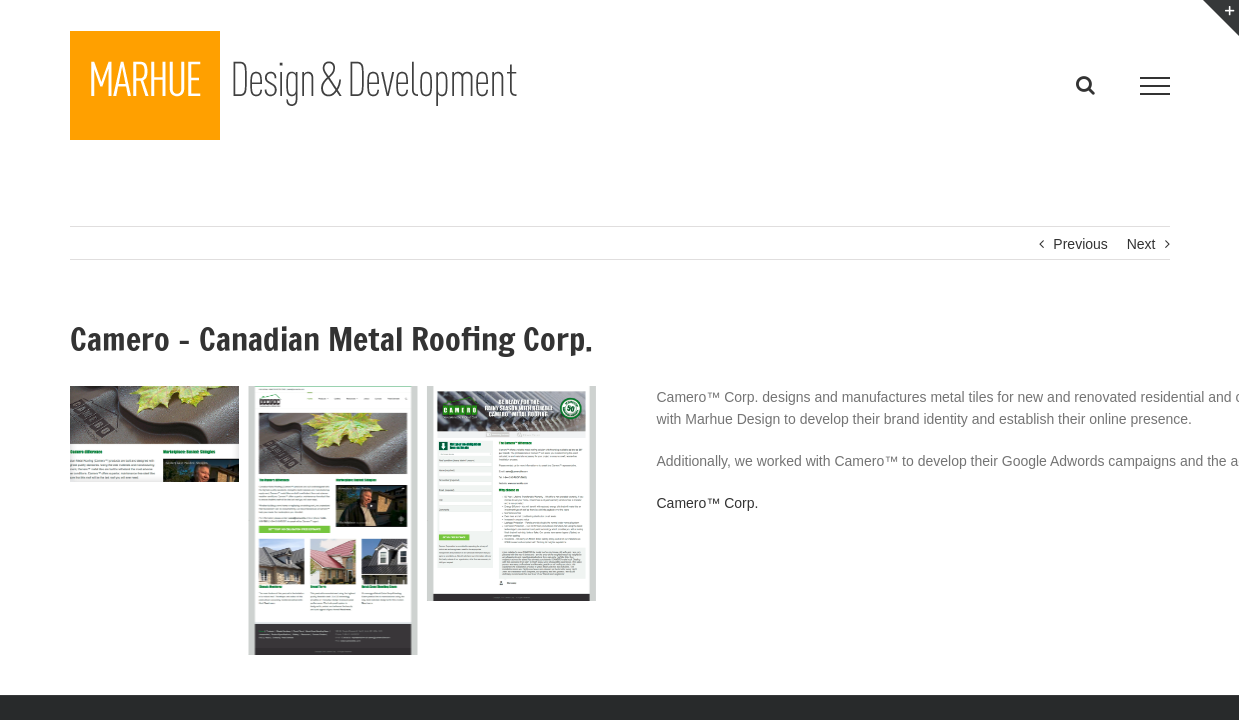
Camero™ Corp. (708, 503)
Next (1141, 244)
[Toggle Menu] (1154, 86)
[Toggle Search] (1085, 85)
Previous (1080, 244)
